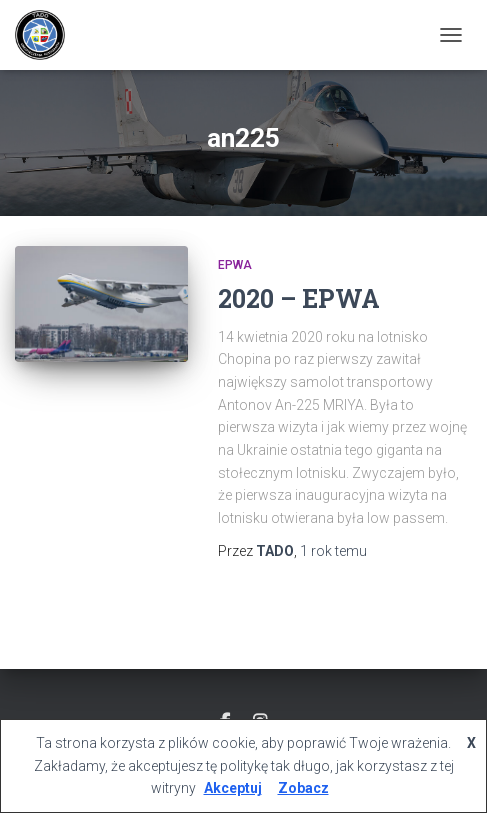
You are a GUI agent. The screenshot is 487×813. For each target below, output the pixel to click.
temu (333, 551)
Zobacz (303, 788)
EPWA (235, 265)
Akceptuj (233, 788)
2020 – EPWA (299, 298)
